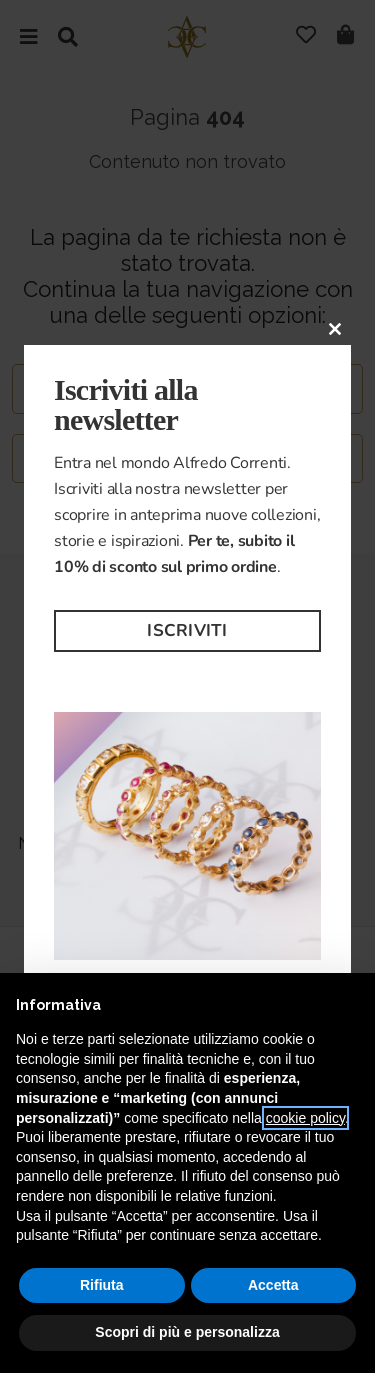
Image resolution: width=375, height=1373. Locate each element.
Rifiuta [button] (102, 1285)
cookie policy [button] (305, 1118)
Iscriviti (187, 630)
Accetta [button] (273, 1285)
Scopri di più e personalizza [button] (187, 1332)
